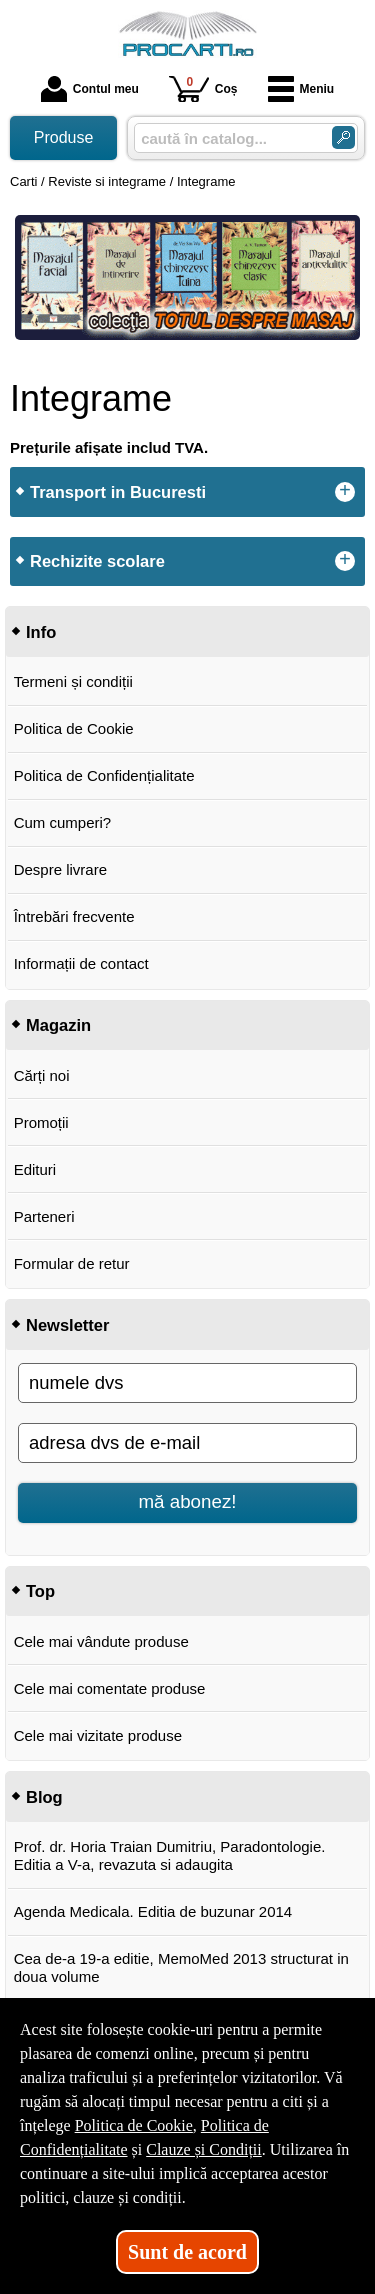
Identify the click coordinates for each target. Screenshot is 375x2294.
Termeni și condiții (73, 681)
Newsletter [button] (67, 1325)
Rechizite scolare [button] (97, 561)
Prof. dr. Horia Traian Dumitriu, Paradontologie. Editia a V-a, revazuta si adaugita (170, 1855)
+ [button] (345, 492)
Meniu (301, 89)
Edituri (35, 1169)
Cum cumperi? (63, 822)
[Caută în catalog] (343, 137)
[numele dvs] (187, 1383)
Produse (64, 137)
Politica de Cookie (74, 728)
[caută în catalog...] (225, 138)
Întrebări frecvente (74, 916)
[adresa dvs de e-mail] (187, 1443)
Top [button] (40, 1591)
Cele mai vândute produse (101, 1641)
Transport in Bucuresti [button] (118, 492)
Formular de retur (72, 1263)
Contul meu (90, 89)
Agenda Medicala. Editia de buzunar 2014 (153, 1911)
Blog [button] (44, 1797)
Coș (203, 88)
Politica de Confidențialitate (104, 775)
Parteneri (44, 1216)
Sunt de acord (187, 2252)
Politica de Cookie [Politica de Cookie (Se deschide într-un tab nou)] (134, 2125)
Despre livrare (60, 869)
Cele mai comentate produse (110, 1688)
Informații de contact (81, 963)
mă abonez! (188, 1501)
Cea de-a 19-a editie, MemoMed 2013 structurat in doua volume (181, 1967)
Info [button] (41, 632)
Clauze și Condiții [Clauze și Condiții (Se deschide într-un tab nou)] (204, 2149)
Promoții (41, 1122)
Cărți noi (42, 1075)
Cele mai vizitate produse (98, 1735)
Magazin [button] (58, 1025)
